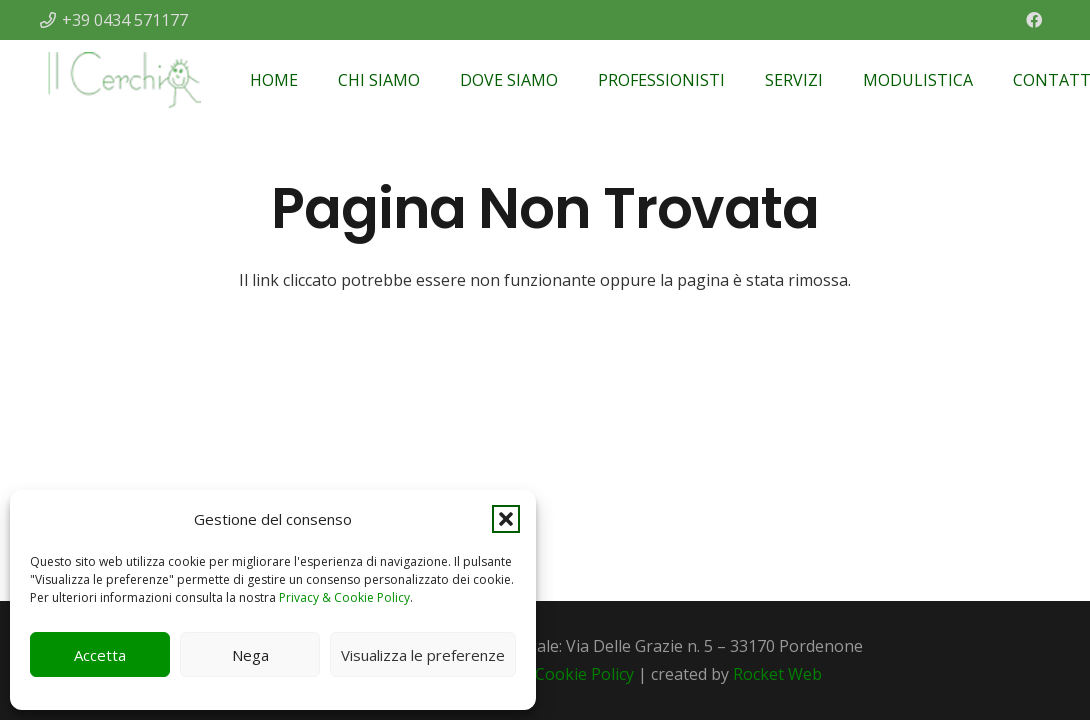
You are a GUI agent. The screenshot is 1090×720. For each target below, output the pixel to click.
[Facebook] (1034, 20)
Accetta (100, 655)
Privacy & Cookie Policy (344, 597)
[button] (506, 519)
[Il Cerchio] (124, 80)
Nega (250, 655)
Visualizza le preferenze (423, 655)
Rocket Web (777, 674)
